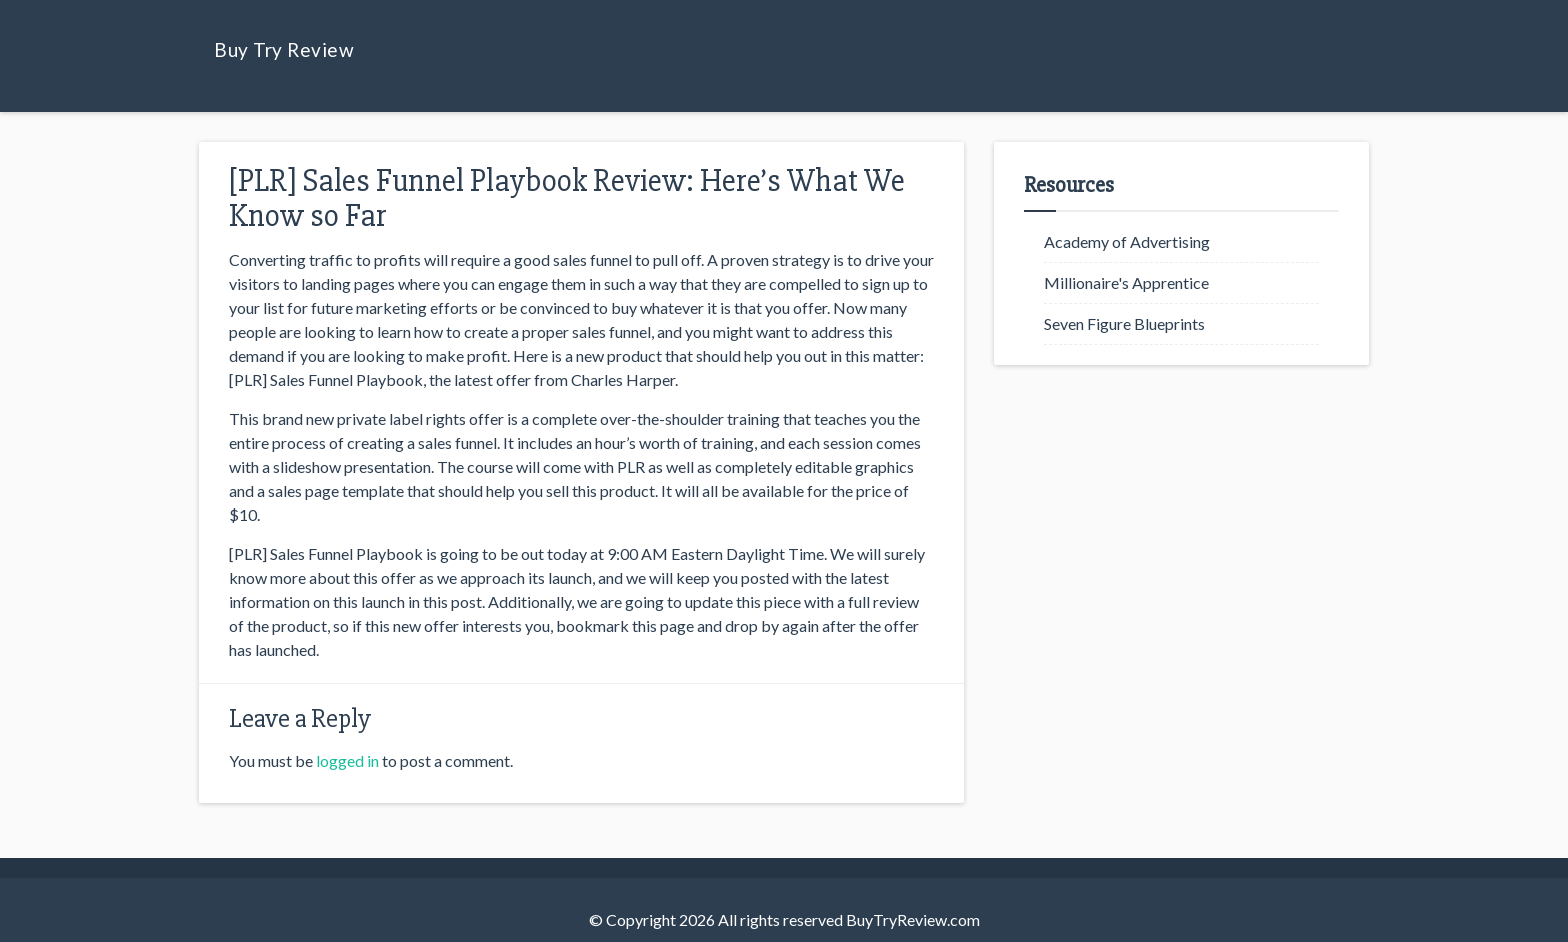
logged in (347, 760)
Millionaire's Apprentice (1126, 282)
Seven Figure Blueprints (1124, 323)
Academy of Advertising (1127, 241)
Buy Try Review (284, 49)
